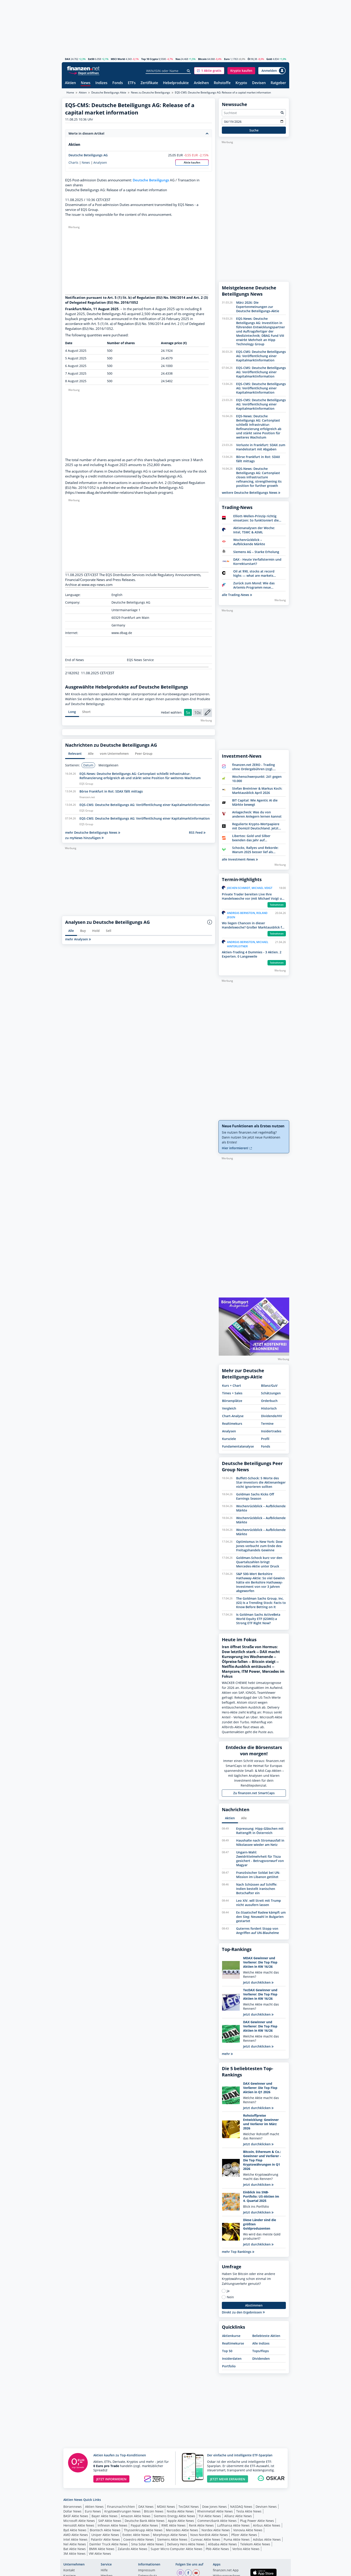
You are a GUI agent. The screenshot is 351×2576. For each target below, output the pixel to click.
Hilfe (104, 2570)
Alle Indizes (261, 2343)
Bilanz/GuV (269, 1385)
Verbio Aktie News (245, 2549)
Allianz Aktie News (238, 2516)
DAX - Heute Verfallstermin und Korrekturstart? (257, 561)
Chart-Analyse (233, 1416)
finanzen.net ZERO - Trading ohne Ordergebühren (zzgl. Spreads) (253, 767)
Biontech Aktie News (105, 2530)
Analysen (100, 162)
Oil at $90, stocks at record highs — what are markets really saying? (253, 573)
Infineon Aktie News (112, 2525)
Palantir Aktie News (105, 2539)
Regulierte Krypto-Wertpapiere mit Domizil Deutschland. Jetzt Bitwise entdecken (255, 826)
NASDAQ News (241, 2506)
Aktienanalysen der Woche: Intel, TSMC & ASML (254, 530)
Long (72, 712)
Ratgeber (278, 83)
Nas (178, 59)
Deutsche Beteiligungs (151, 180)
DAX (67, 59)
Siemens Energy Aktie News (174, 2516)
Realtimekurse (233, 2343)
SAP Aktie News (109, 2521)
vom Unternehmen (114, 753)
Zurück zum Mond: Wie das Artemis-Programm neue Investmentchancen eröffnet (255, 585)
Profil (265, 1439)
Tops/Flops (260, 2351)
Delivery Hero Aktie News (186, 2544)
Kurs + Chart (231, 1385)
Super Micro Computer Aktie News (176, 2549)
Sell (108, 931)
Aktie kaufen (192, 162)
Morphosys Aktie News (170, 2535)
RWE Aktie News (173, 2525)
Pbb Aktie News (217, 2549)
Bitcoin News (153, 2511)
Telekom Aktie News (255, 2544)
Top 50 (227, 2351)
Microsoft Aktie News (79, 2521)
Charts (73, 162)
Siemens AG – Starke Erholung (256, 552)
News (85, 83)
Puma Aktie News (237, 2539)
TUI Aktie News (210, 2516)
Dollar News (72, 2511)
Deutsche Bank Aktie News (145, 2521)
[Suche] (188, 71)
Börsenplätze (232, 1401)
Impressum (146, 2570)
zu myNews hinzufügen (84, 838)
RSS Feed (197, 832)
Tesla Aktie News (248, 2511)
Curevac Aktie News (205, 2539)
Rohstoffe (222, 83)
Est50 (91, 59)
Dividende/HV (271, 1416)
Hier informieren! (237, 1148)
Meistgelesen (108, 765)
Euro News (93, 2511)
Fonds (117, 83)
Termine (267, 1423)
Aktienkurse (231, 2336)
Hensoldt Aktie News (78, 2525)
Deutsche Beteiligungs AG (88, 155)
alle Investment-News (240, 859)
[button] (209, 70)
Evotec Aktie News (136, 2535)
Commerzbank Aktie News (217, 2521)
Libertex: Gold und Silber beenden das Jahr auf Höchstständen (251, 838)
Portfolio (229, 2366)
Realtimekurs (232, 1423)
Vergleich (229, 1408)
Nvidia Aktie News (180, 2511)
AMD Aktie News (75, 2535)
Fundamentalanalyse (238, 1446)
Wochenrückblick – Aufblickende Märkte (249, 542)
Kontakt (69, 2570)
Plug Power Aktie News (257, 2521)
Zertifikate (149, 83)
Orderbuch (269, 1401)
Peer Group (143, 753)
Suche (254, 130)
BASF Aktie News (75, 2516)
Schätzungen (271, 1393)
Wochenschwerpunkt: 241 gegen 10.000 (257, 778)
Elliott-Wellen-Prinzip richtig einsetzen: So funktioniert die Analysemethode (256, 518)
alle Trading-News (237, 595)
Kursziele (229, 1439)
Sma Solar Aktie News (147, 2544)
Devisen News (266, 2506)
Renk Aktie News (201, 2525)
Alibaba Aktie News (222, 2544)
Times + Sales (232, 1393)
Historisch (269, 1408)
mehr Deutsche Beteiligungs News (92, 832)
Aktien (70, 83)
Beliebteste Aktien (266, 2336)
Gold (269, 59)
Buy (83, 931)
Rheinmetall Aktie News (215, 2511)
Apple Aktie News (181, 2521)
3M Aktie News (74, 2553)
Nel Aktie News (74, 2544)
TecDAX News (188, 2506)
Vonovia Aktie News (247, 2530)
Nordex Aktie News (215, 2530)
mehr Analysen (78, 939)
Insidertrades (271, 1431)
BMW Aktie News (101, 2549)
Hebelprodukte (176, 83)
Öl (249, 59)
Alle (91, 753)
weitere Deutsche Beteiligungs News (251, 492)
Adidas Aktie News (267, 2539)
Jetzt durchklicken (258, 1982)
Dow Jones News (214, 2506)
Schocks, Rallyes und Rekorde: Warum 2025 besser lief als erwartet (255, 850)
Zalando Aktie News (132, 2549)
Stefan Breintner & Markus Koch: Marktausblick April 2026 (257, 790)
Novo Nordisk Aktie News (209, 2535)
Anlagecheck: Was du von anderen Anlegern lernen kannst (257, 814)
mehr (227, 2054)
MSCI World (118, 59)
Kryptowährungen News (122, 2511)
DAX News (146, 2506)
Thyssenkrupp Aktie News (143, 2530)
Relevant (75, 753)
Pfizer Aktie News (244, 2535)
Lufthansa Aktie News (233, 2525)
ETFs (132, 83)
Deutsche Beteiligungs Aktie (108, 92)
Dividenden (261, 2358)
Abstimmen (254, 2305)
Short (86, 712)
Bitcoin (202, 59)
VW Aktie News (100, 2553)
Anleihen (201, 83)
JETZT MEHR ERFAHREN (227, 2479)
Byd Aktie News (74, 2530)
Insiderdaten (232, 2358)
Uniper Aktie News (105, 2535)
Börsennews (72, 2506)
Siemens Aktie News (172, 2539)
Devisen (259, 83)
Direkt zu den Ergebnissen (243, 2312)
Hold (96, 931)
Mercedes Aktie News (182, 2530)
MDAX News (166, 2506)
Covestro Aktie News (138, 2539)
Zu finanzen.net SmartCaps (254, 1793)
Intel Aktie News (75, 2539)
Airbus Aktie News (266, 2525)
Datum (88, 765)
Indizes (101, 83)
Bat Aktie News (74, 2549)
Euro (227, 59)
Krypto (241, 83)
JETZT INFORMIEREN (111, 2479)
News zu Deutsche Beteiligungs (150, 92)
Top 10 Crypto (149, 59)
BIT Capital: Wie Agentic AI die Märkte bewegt (255, 802)
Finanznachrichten (121, 2506)
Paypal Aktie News (144, 2525)
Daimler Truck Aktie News (108, 2544)
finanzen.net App (226, 2570)
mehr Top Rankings (238, 2251)
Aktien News (94, 2506)
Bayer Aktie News (105, 2516)
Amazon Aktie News (135, 2516)
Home (70, 92)
